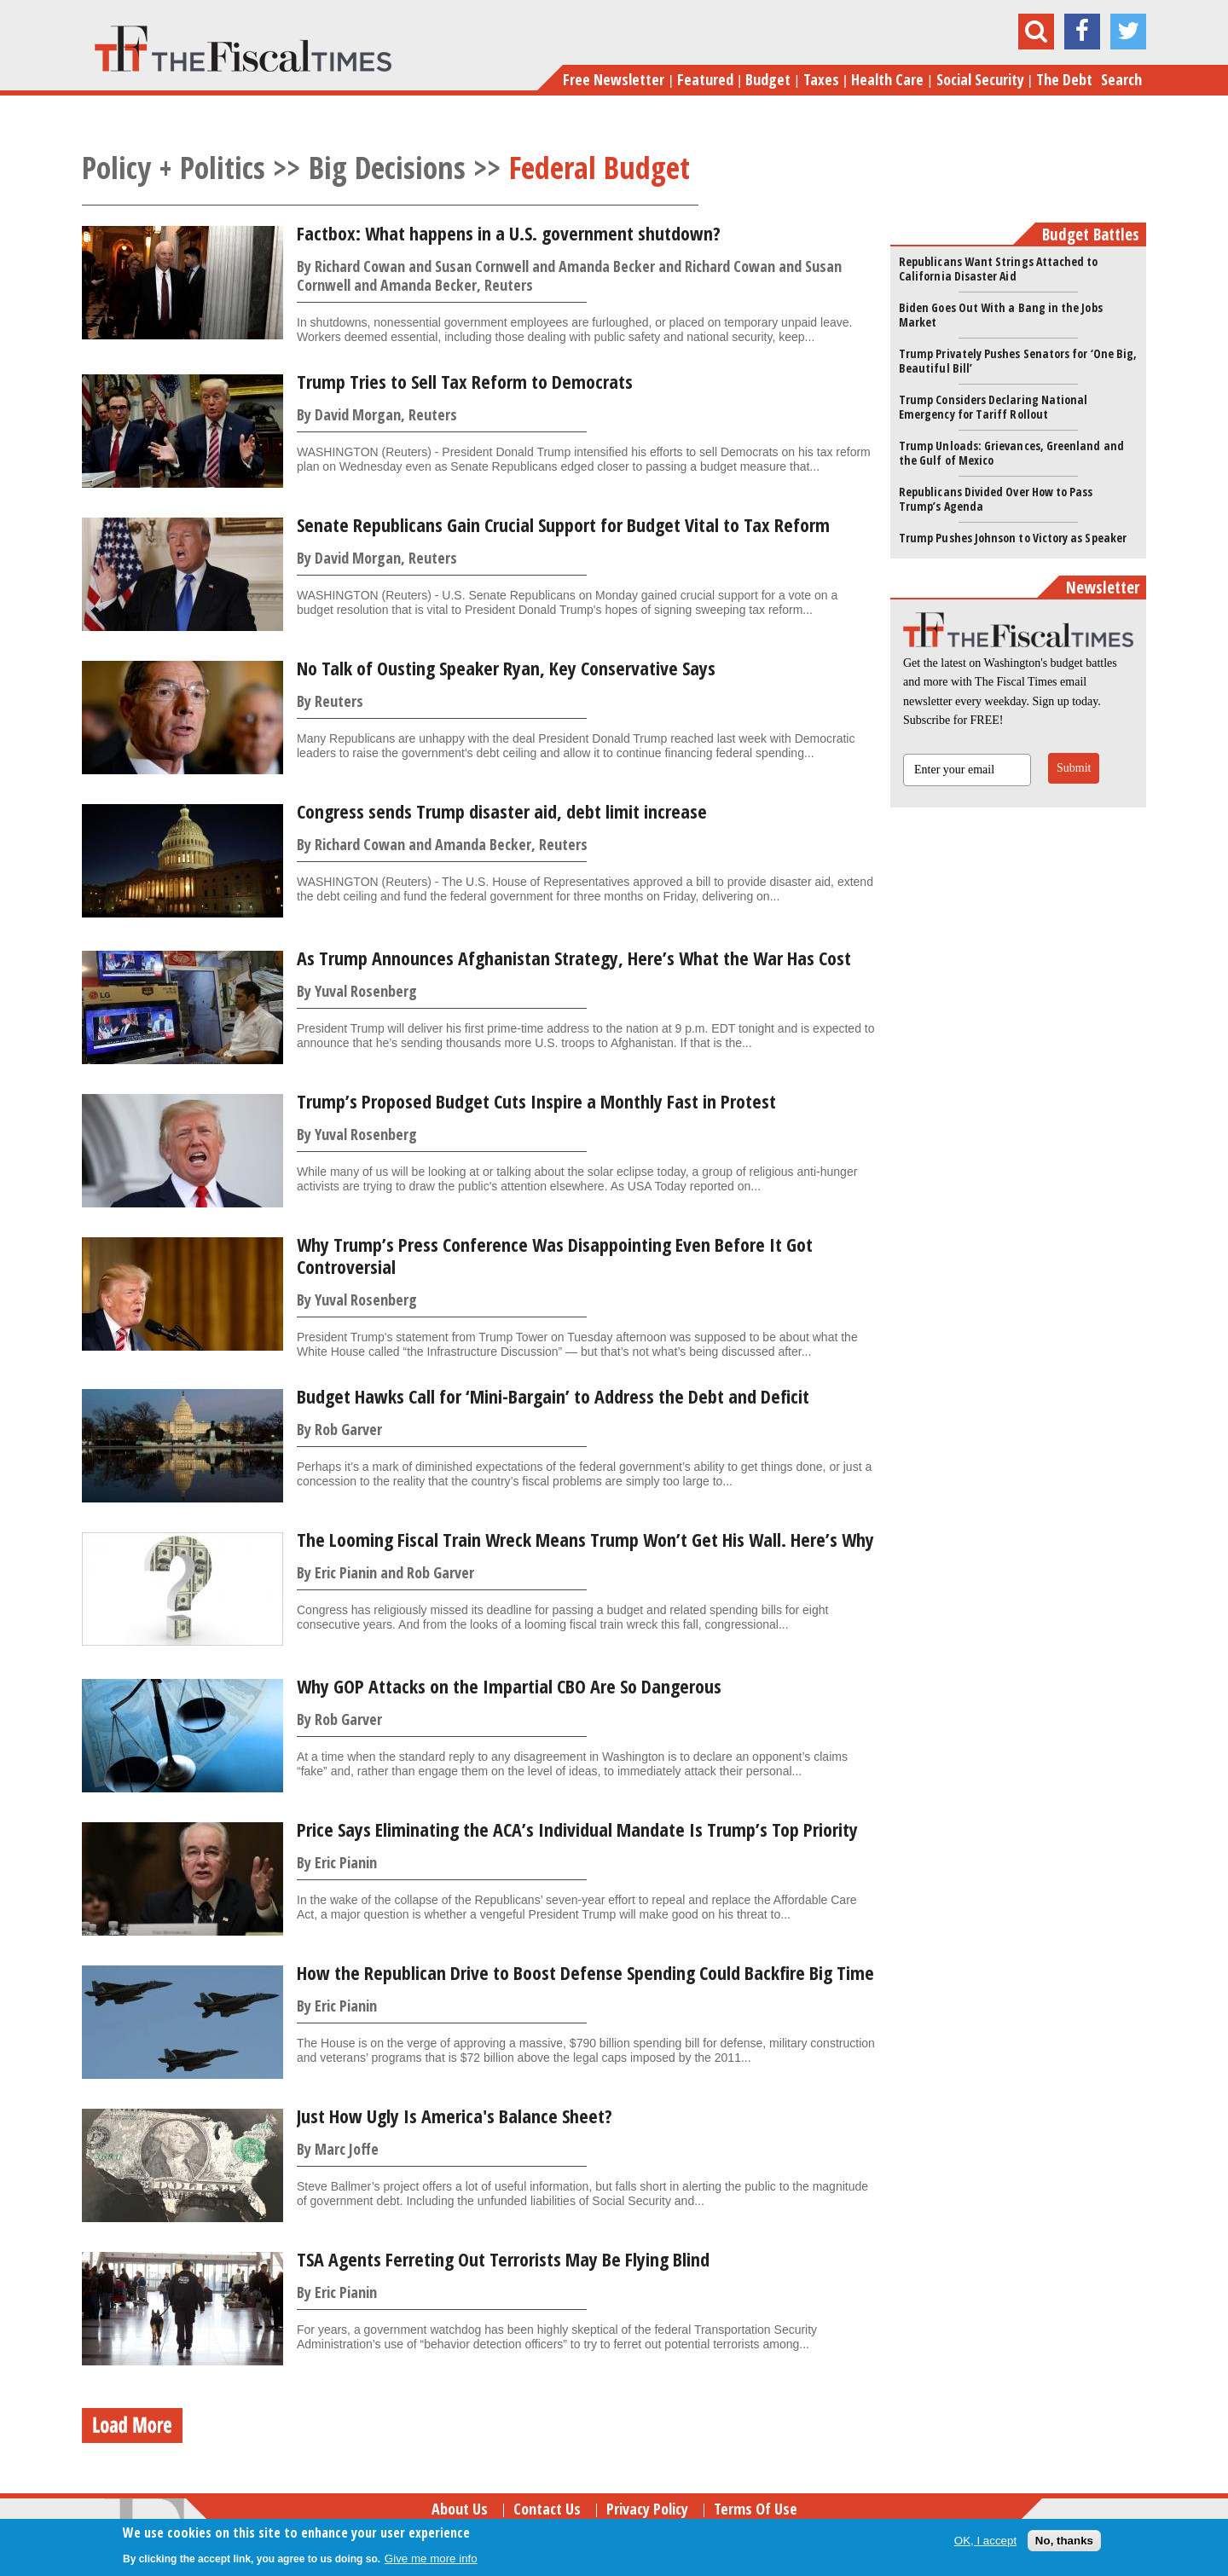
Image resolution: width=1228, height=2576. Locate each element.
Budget (768, 79)
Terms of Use (755, 2508)
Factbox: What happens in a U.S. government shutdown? (509, 233)
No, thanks (1064, 2540)
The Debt (1064, 79)
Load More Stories (161, 2426)
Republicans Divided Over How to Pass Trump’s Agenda (996, 498)
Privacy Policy (647, 2508)
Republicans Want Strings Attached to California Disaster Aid (998, 268)
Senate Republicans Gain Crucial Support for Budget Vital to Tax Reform (563, 524)
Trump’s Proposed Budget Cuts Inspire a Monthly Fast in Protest (536, 1101)
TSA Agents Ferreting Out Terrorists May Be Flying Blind (503, 2259)
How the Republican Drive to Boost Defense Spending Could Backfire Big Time (585, 1972)
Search (1121, 79)
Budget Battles (1090, 234)
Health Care (887, 79)
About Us (460, 2508)
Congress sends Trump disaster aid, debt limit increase (502, 811)
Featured (705, 79)
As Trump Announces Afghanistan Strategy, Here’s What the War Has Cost (574, 957)
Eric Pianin (346, 1572)
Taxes (821, 79)
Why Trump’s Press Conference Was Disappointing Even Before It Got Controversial (555, 1255)
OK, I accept (985, 2540)
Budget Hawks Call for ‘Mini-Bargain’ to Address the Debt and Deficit (553, 1396)
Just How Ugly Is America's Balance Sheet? (454, 2115)
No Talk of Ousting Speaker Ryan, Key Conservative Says (506, 667)
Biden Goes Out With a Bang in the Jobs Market (1001, 314)
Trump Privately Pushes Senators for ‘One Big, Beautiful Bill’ (1018, 360)
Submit (1074, 767)
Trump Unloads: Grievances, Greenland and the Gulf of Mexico (1011, 452)
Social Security (980, 79)
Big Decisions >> (405, 167)
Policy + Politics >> (191, 167)
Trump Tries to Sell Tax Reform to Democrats (465, 381)
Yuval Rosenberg (366, 991)
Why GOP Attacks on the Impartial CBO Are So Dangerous (509, 1686)
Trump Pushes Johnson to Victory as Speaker (1013, 538)
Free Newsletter (613, 79)
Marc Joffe (347, 2149)
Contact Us (547, 2508)
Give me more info (431, 2558)
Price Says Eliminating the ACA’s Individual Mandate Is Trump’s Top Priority (577, 1829)
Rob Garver (348, 1429)
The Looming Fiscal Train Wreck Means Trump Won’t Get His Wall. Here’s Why (585, 1539)
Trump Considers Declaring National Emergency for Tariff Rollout (993, 406)
